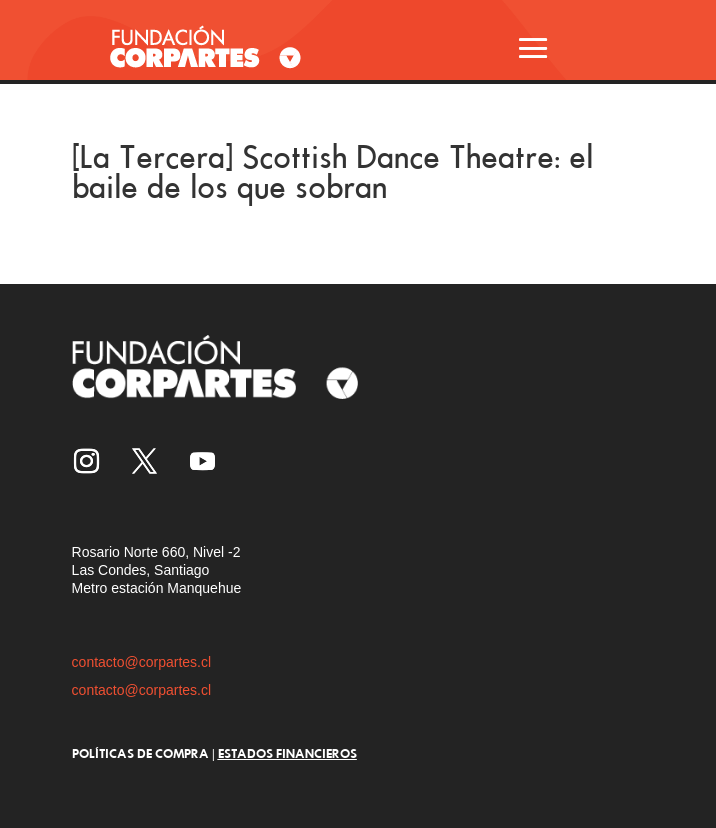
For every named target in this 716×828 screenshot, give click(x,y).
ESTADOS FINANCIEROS (287, 753)
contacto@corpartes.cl (142, 662)
